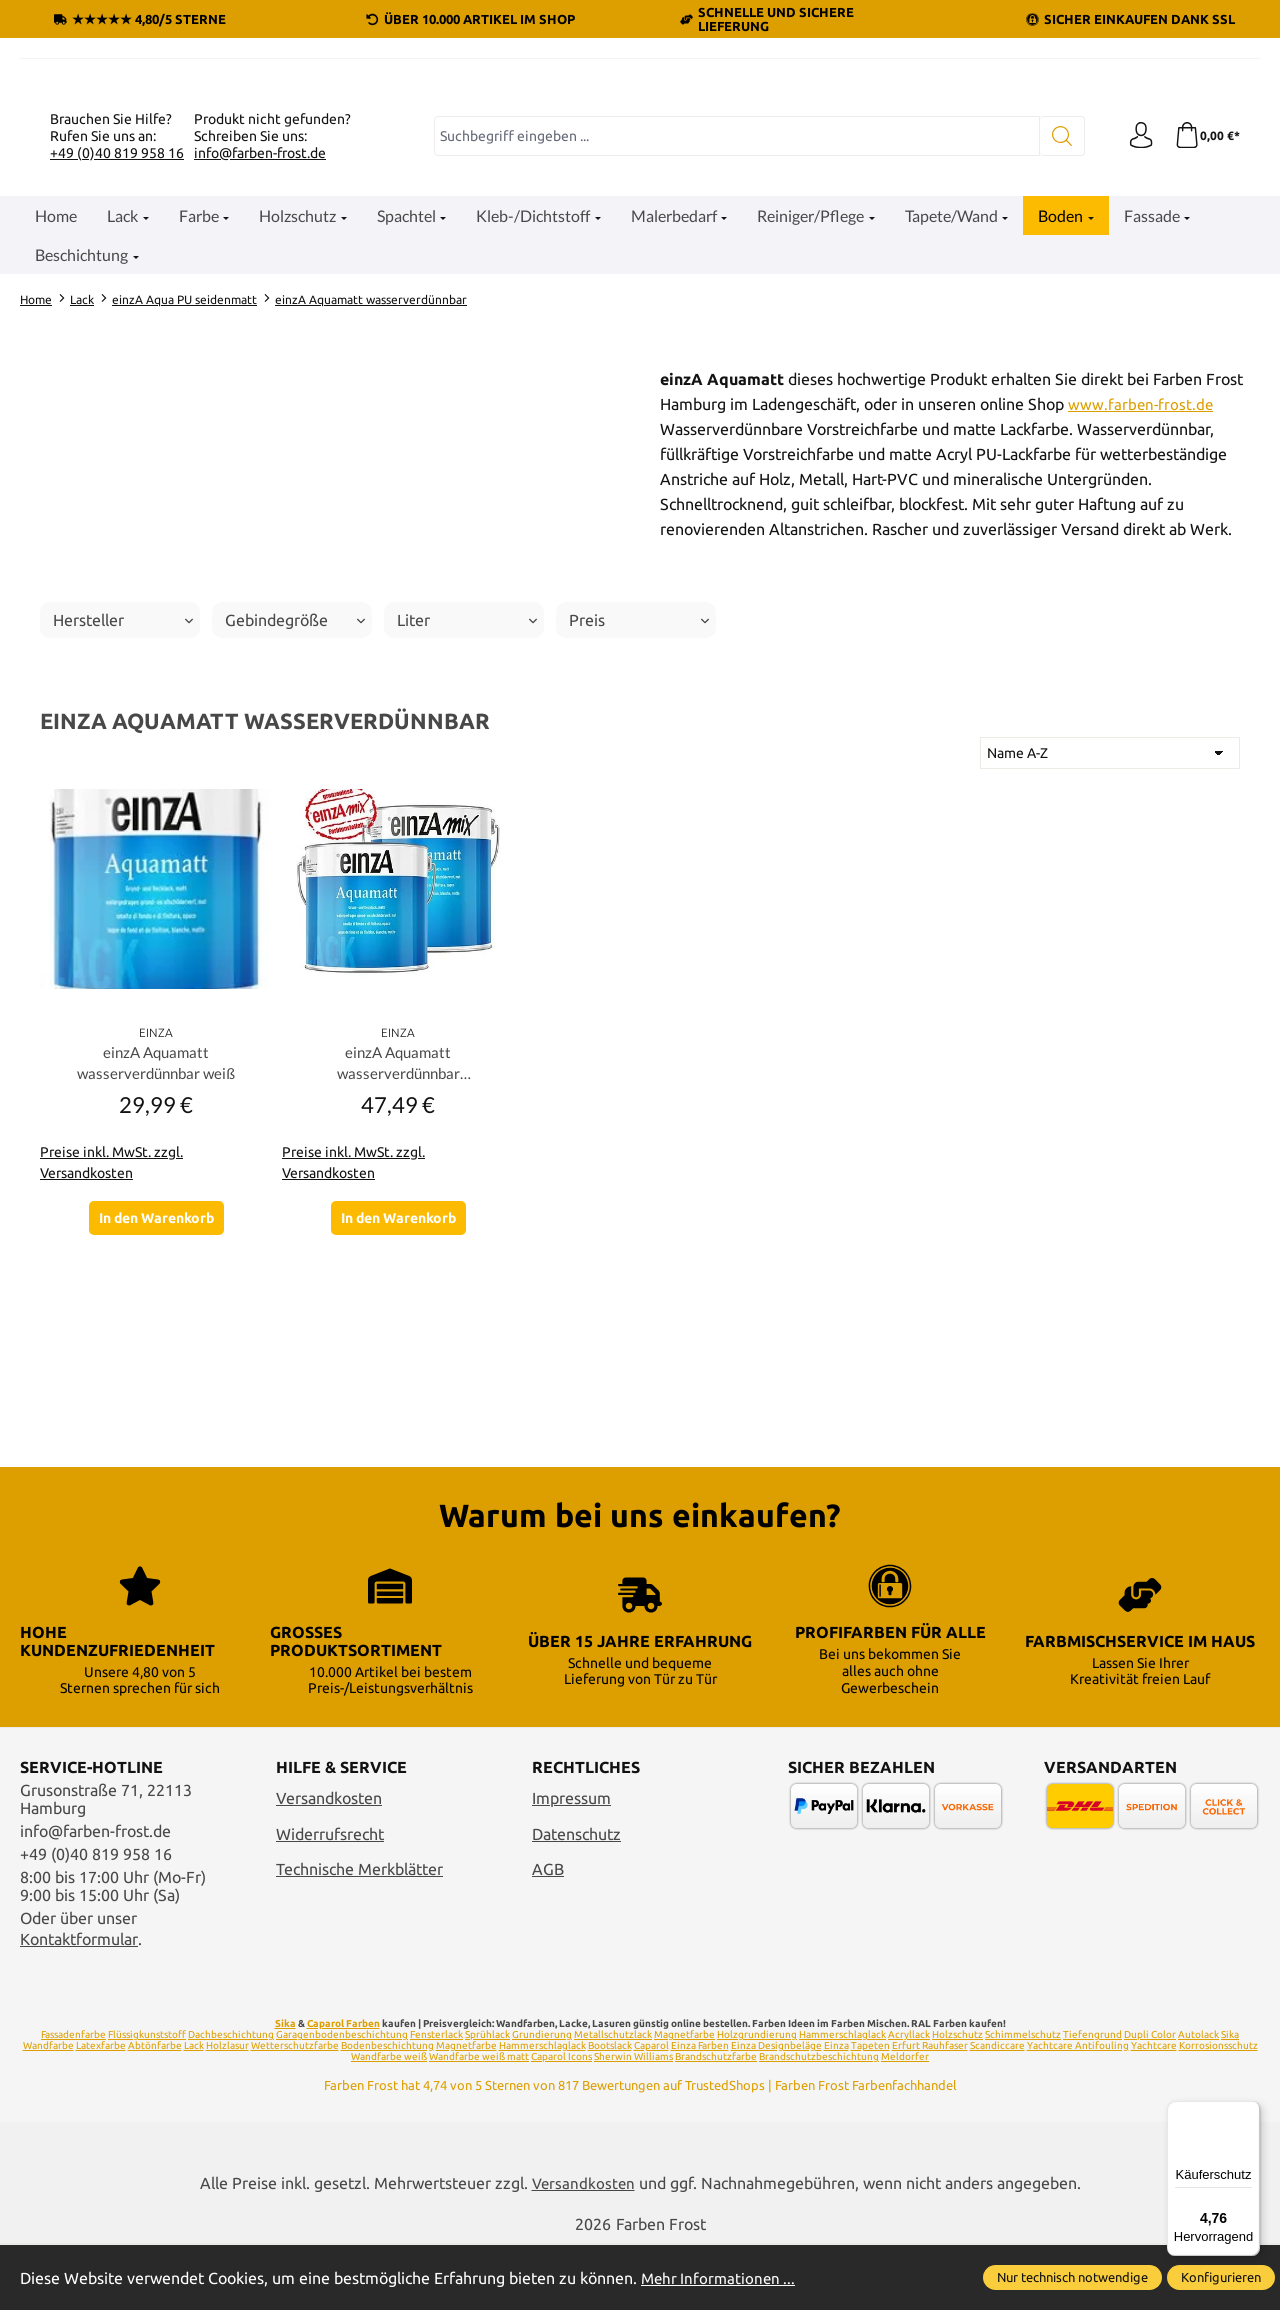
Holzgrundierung (757, 2097)
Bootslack (610, 2108)
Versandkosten (329, 1861)
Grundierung (542, 2097)
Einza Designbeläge (776, 2108)
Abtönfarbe (155, 2108)
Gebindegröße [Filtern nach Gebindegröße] (295, 836)
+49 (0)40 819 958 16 (117, 368)
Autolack (1198, 2097)
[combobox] (733, 352)
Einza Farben (700, 2108)
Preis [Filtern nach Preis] (639, 836)
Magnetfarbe (684, 2097)
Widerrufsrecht (330, 1897)
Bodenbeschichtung (387, 2108)
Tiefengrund (1092, 2097)
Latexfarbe (101, 2108)
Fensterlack (436, 2097)
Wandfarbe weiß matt (479, 2119)
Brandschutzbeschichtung (819, 2119)
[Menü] (1248, 2113)
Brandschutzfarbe (716, 2119)
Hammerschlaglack (842, 2097)
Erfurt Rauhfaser (930, 2108)
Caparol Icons (561, 2119)
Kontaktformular (79, 2002)
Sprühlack (487, 2097)
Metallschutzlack (613, 2097)
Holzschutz (957, 2097)
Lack (194, 2108)
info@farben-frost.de (260, 368)
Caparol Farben (343, 2086)
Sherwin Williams (633, 2119)
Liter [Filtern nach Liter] (467, 836)
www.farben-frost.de (1141, 620)
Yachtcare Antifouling (1078, 2108)
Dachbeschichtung (231, 2097)
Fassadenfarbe (73, 2097)
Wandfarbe (48, 2108)
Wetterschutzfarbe (295, 2108)
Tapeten (870, 2108)
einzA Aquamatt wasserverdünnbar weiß (156, 1280)
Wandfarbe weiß (389, 2119)
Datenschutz (576, 1897)
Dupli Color (1150, 2097)
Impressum (571, 1861)
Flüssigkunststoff (147, 2097)
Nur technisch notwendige (1072, 2277)
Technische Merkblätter (359, 1933)
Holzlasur (227, 2108)
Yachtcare (1154, 2108)
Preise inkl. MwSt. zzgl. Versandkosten (111, 1381)
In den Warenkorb (156, 1438)
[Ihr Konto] (1135, 352)
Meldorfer (905, 2119)
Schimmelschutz (1023, 2097)
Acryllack (909, 2097)
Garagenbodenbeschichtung (342, 2097)
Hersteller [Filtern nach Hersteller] (123, 836)
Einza (836, 2108)
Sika (285, 2086)
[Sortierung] (1110, 969)
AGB (548, 1933)
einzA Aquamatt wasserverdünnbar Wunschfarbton (398, 1282)
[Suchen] (1055, 352)
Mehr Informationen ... (721, 2278)
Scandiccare (997, 2108)
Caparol (651, 2108)
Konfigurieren (1221, 2277)
